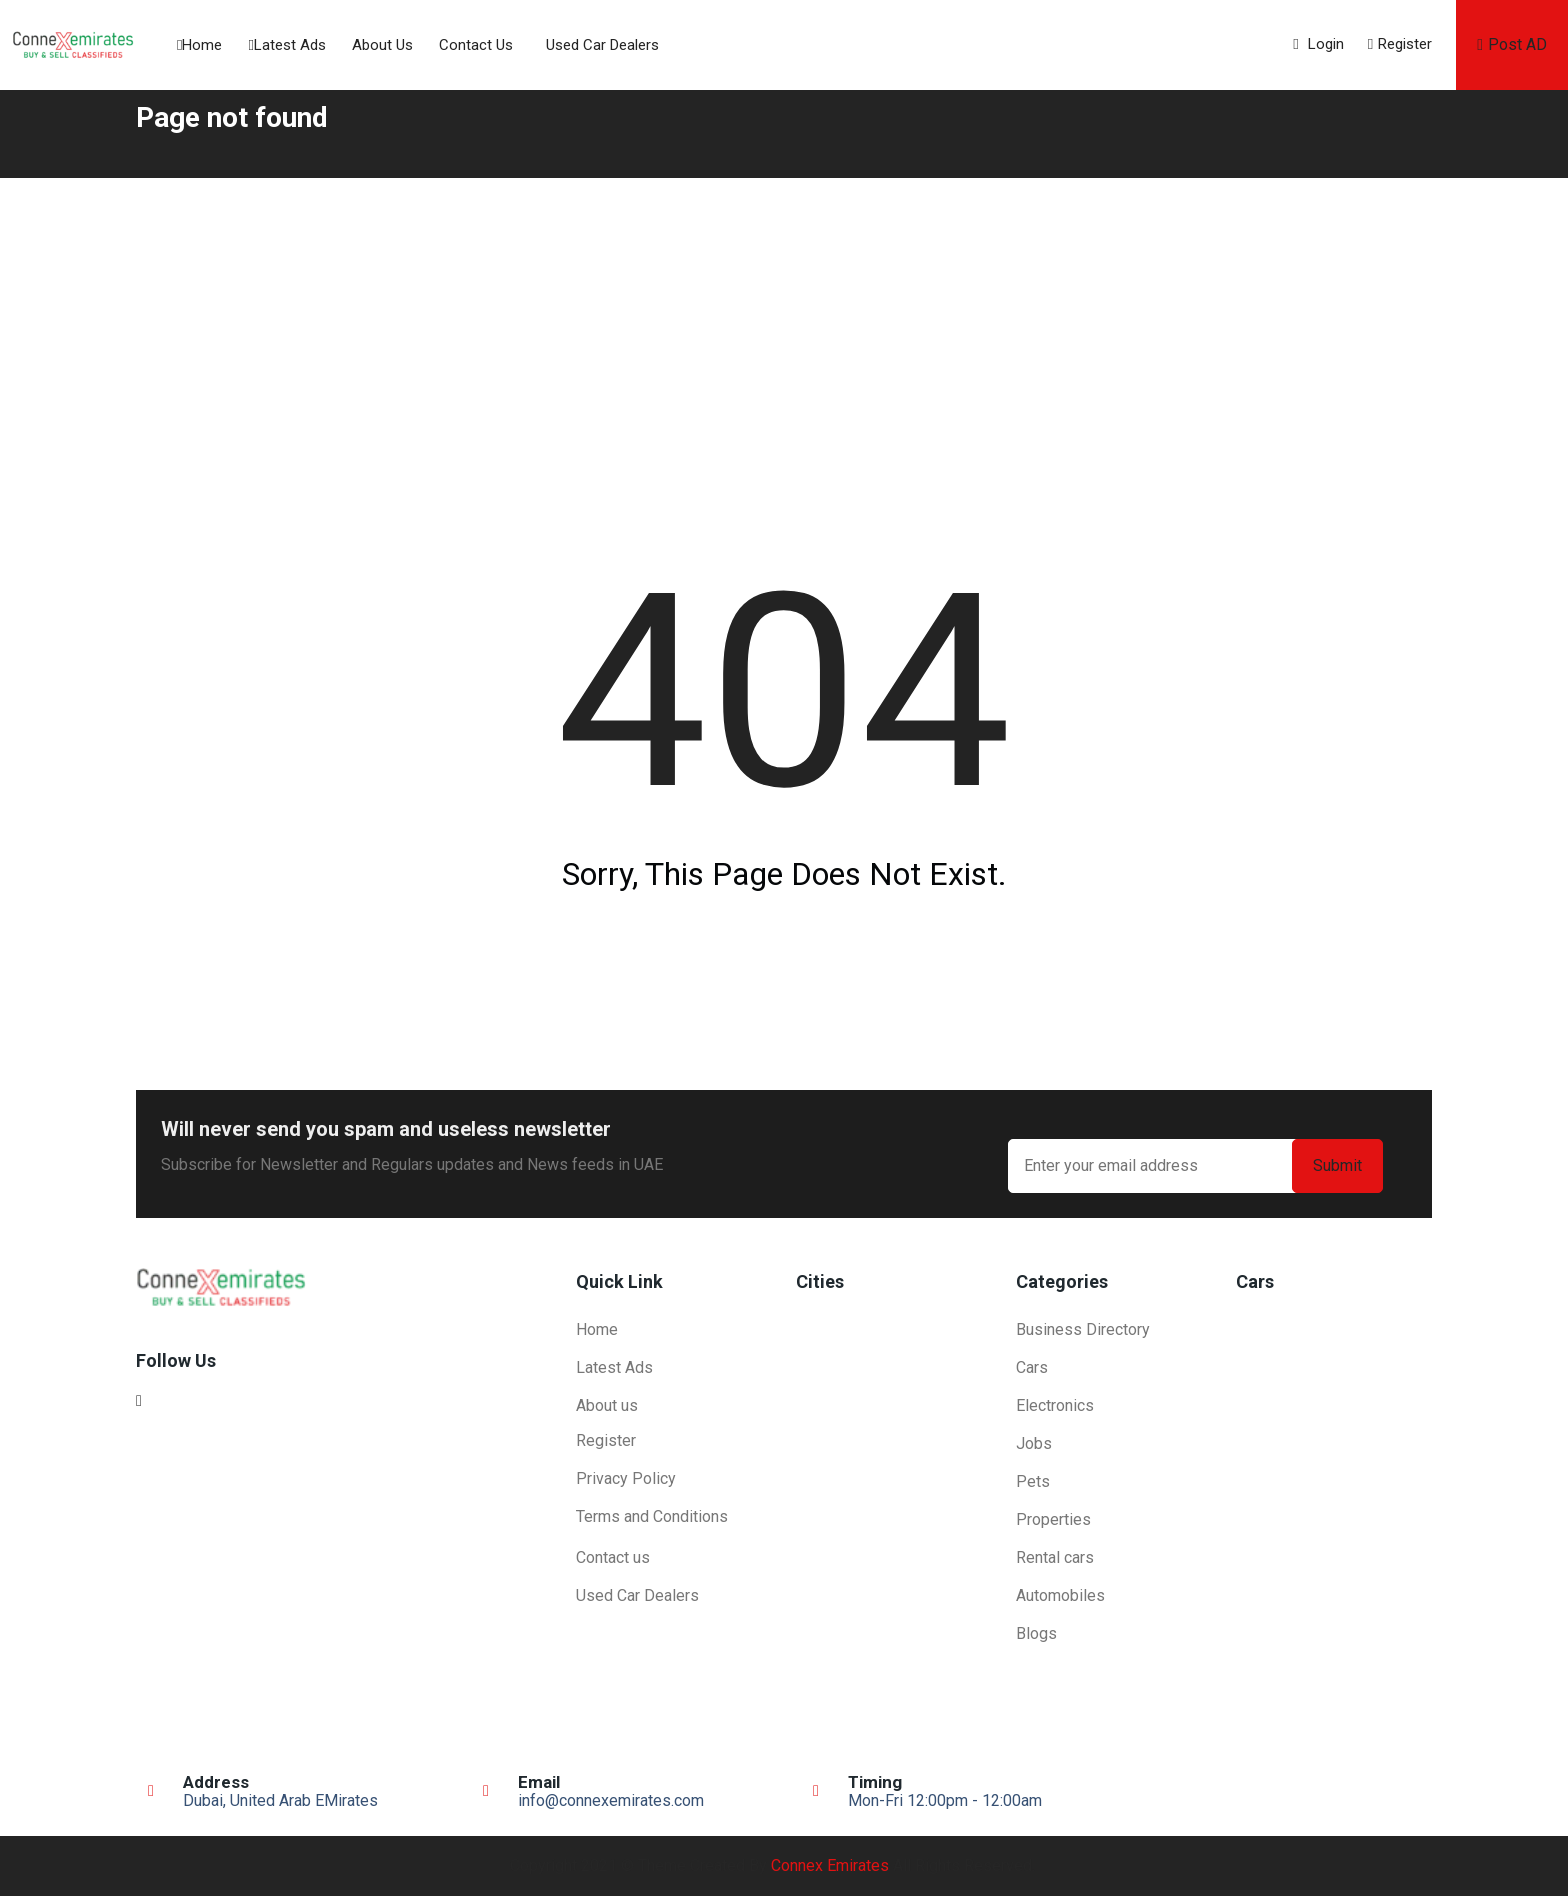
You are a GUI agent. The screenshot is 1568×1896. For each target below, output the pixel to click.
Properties (1053, 1519)
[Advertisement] (784, 328)
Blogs (1036, 1633)
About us (382, 45)
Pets (1033, 1481)
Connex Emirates (830, 1865)
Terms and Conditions (652, 1516)
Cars (1032, 1367)
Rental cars (1055, 1557)
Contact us (476, 45)
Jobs (1034, 1443)
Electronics (1055, 1405)
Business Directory (1083, 1329)
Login (1318, 44)
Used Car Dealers (602, 45)
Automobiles (1060, 1595)
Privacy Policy (626, 1478)
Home (199, 45)
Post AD (1512, 44)
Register (1400, 44)
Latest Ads (286, 45)
